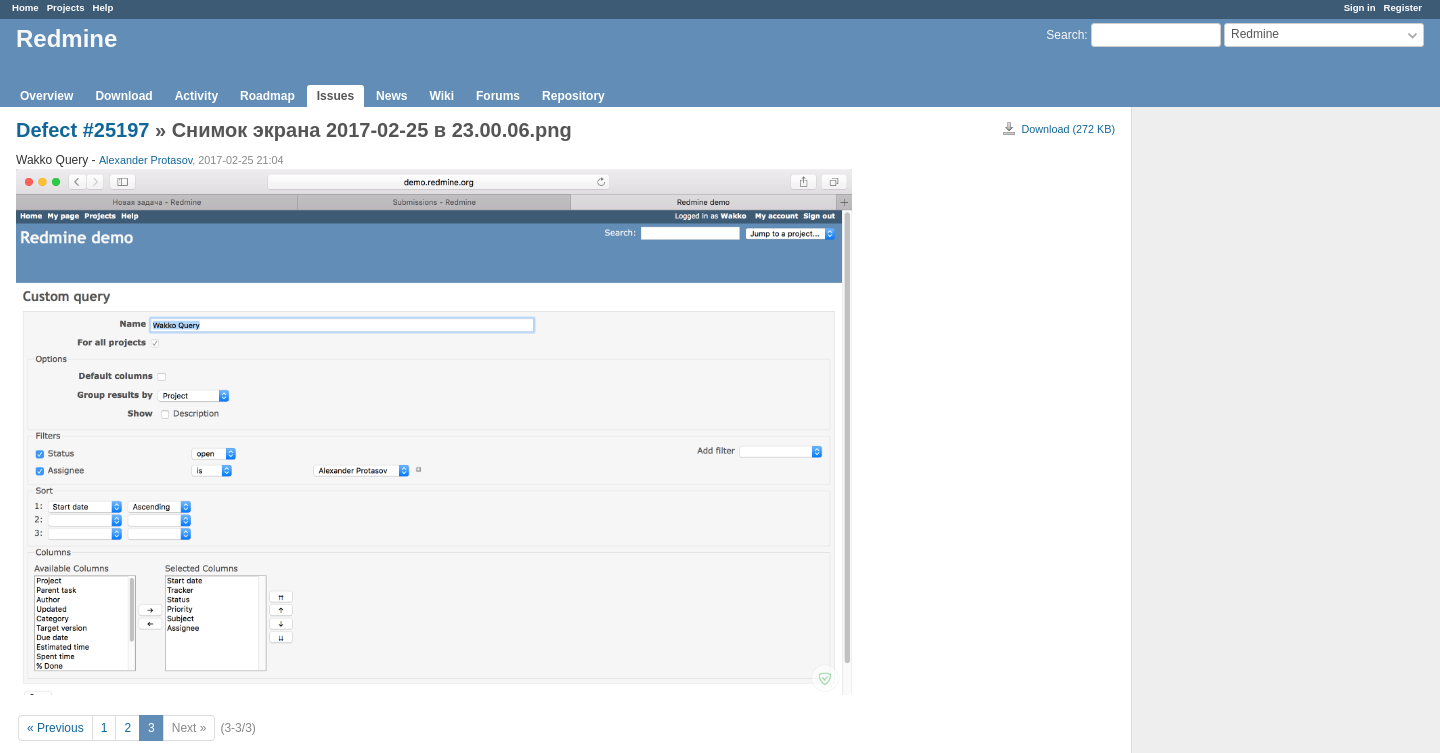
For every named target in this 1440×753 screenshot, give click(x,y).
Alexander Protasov (145, 160)
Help (103, 7)
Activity (196, 96)
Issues (335, 96)
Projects (66, 7)
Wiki (441, 96)
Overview (46, 96)
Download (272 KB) (1068, 129)
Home (25, 7)
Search (1065, 35)
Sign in (1360, 7)
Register (1403, 7)
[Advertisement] (1232, 421)
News (391, 96)
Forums (498, 96)
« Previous (55, 728)
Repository (573, 96)
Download (123, 96)
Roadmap (267, 96)
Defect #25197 (82, 130)
